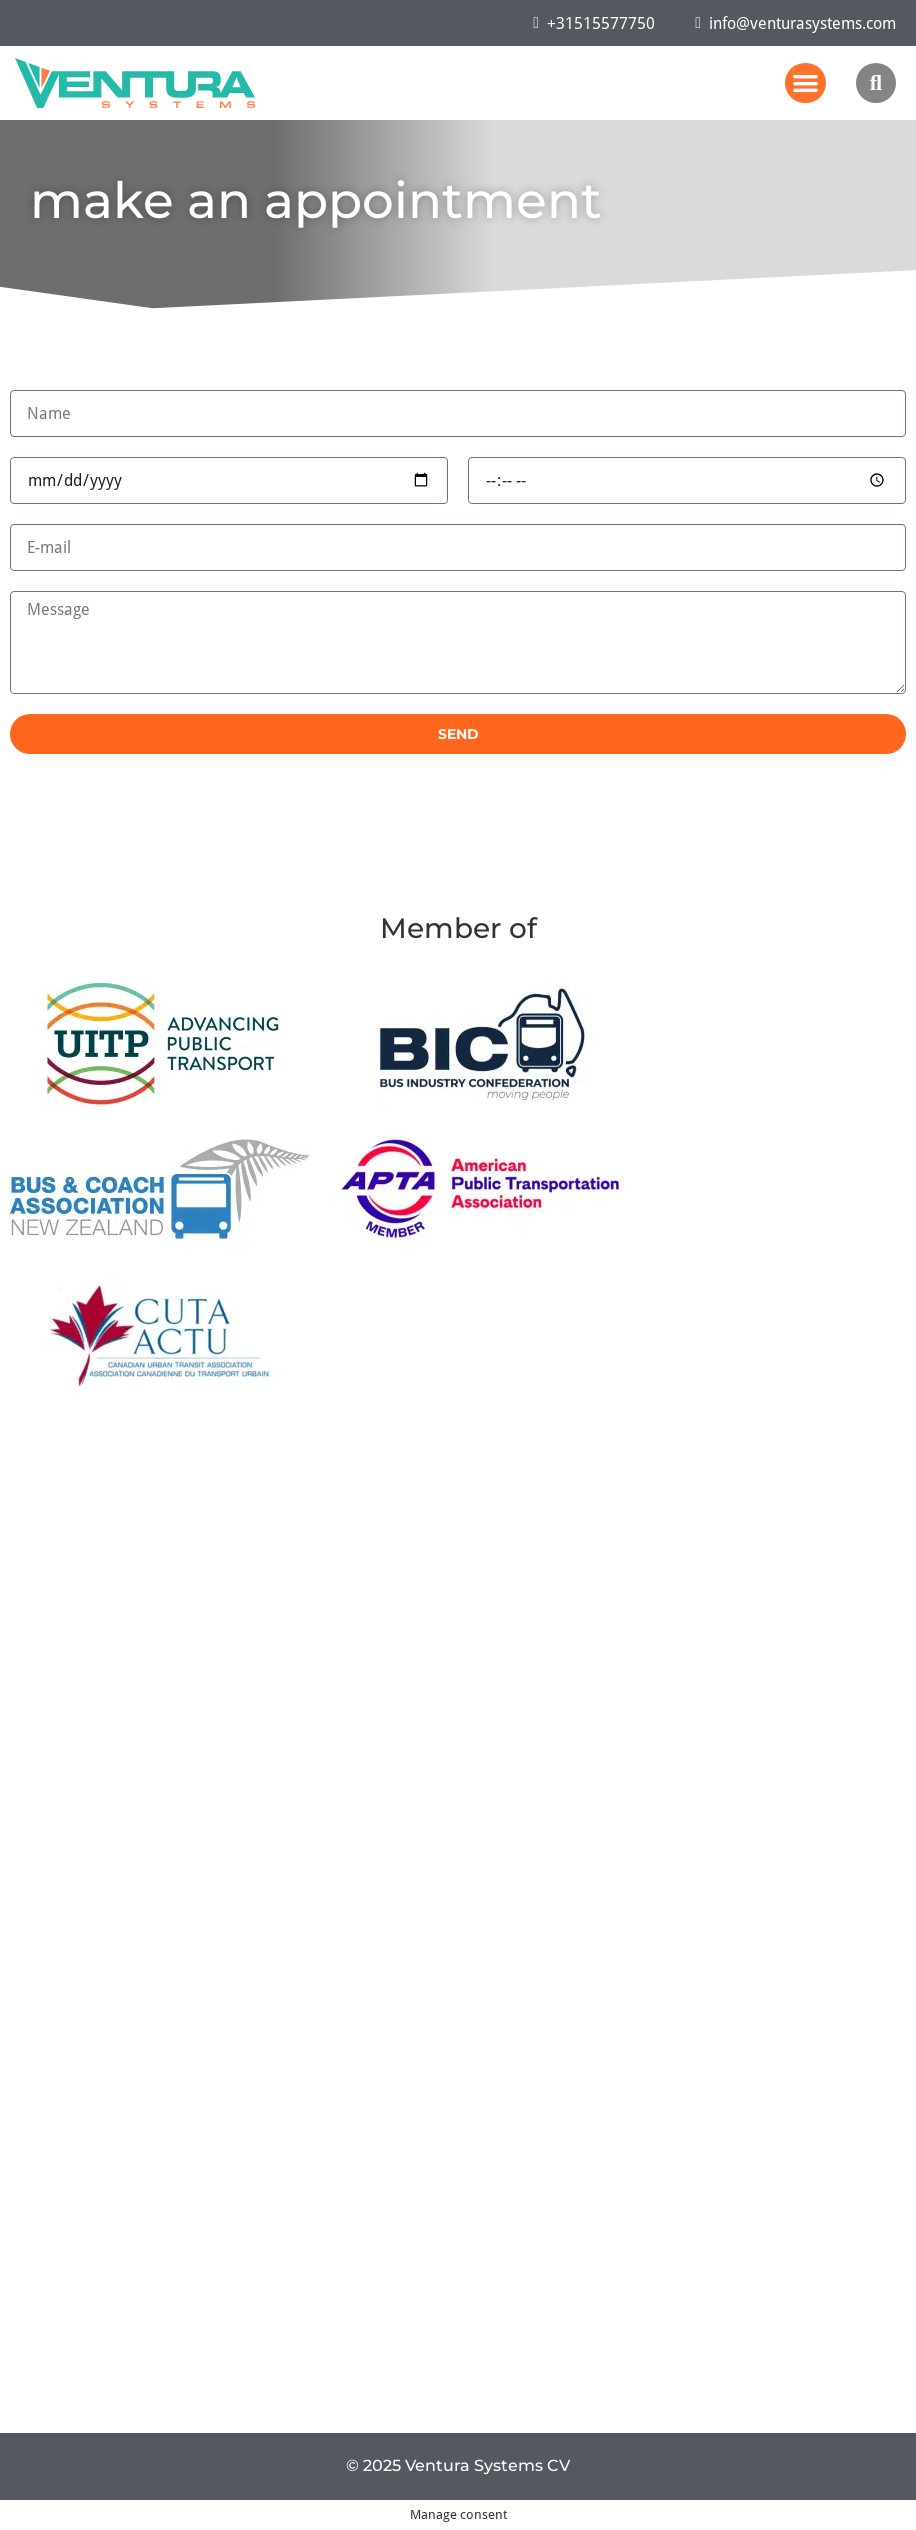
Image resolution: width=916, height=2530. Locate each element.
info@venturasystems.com (795, 23)
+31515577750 (594, 23)
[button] (805, 83)
